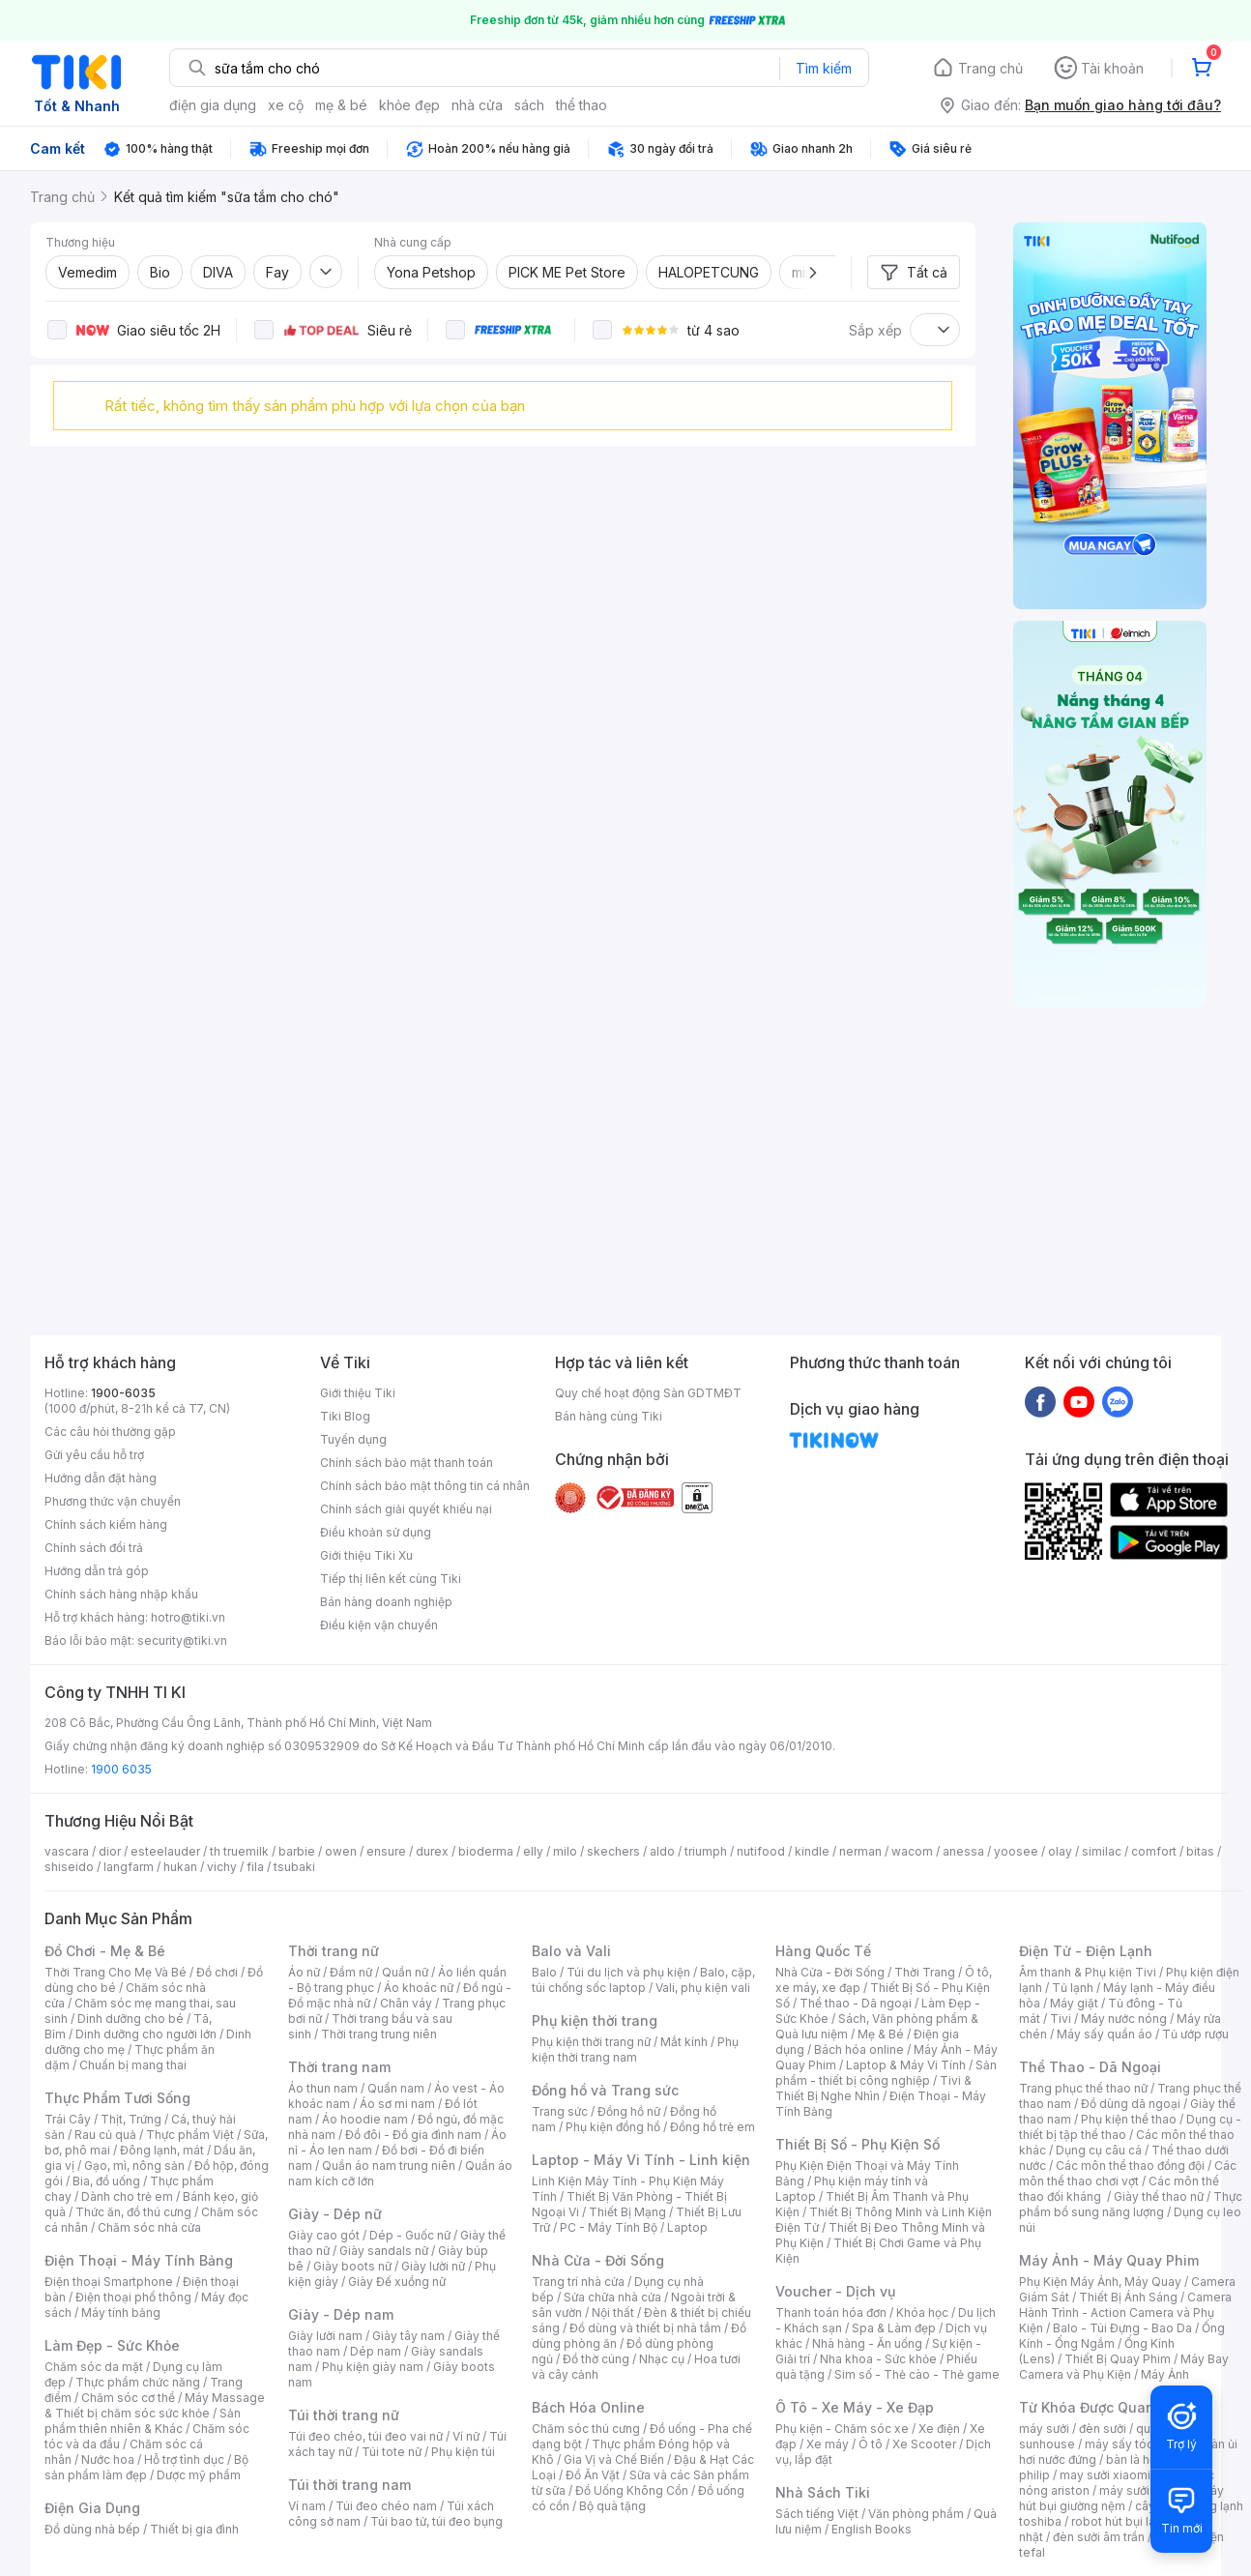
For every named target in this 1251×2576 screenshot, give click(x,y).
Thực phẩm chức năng (137, 2382)
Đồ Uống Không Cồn (631, 2490)
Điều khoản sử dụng (375, 1532)
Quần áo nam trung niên (388, 2165)
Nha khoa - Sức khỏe (878, 2359)
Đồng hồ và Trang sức (605, 2090)
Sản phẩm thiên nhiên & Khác (142, 2421)
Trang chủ (990, 68)
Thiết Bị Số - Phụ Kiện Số (857, 2144)
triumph (705, 1851)
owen (341, 1851)
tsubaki (294, 1866)
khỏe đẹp (409, 105)
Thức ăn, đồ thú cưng (133, 2212)
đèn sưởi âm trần (1099, 2537)
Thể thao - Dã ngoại (856, 2003)
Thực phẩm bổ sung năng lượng (1130, 2204)
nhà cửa (477, 105)
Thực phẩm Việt (190, 2134)
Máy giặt (1074, 2003)
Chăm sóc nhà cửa (149, 2227)
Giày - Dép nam (340, 2314)
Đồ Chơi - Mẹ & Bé (104, 1951)
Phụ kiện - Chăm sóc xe (842, 2428)
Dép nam (375, 2351)
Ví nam (307, 2506)
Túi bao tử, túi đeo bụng (436, 2521)
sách (529, 105)
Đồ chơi (217, 1972)
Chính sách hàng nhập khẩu (121, 1594)
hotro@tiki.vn (188, 1617)
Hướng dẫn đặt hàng (100, 1478)
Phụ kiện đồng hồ (613, 2127)
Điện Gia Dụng (92, 2508)
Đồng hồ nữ (628, 2111)
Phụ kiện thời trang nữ (591, 2041)
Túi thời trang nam (349, 2484)
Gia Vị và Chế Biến (614, 2459)
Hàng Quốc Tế (823, 1951)
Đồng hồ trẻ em (712, 2127)
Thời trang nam (339, 2067)
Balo (544, 1972)
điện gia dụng (212, 105)
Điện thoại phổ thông (133, 2297)
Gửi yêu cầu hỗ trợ (94, 1455)
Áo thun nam (323, 2088)
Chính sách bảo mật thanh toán (406, 1462)
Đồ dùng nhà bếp (92, 2529)
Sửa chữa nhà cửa (612, 2297)
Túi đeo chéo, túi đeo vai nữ (365, 2436)
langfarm (128, 1866)
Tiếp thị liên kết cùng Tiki (390, 1578)
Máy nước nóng (1124, 2018)
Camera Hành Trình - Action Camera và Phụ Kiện (1125, 2312)
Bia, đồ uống (106, 2181)
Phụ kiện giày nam (372, 2366)
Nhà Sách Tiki (822, 2492)
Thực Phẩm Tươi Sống (117, 2098)
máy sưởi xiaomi (1144, 2490)
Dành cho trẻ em (127, 2196)
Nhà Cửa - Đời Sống (598, 2260)
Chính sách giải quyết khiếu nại (406, 1509)
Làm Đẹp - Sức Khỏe (112, 2345)
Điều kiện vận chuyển (379, 1625)
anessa (963, 1851)
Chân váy (406, 2003)
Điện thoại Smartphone (108, 2281)
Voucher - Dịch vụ (835, 2291)
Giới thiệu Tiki (357, 1393)
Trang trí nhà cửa (578, 2281)
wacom (912, 1851)
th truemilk (239, 1851)
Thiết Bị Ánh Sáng (1128, 2297)
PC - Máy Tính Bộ (608, 2227)
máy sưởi (1044, 2428)
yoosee (1016, 1851)
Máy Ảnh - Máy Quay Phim (1109, 2260)
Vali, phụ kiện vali (702, 1987)
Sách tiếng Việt (816, 2513)
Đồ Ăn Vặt (593, 2475)
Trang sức (560, 2111)
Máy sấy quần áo (1104, 2034)
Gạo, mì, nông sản (134, 2165)
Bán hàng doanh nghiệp (386, 1602)
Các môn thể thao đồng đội (1130, 2165)
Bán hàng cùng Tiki (608, 1416)
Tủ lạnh (1072, 1987)
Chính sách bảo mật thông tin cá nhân (425, 1485)
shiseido (69, 1866)
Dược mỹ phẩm (199, 2475)
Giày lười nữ (433, 2266)
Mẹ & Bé (881, 2034)
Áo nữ (304, 1972)
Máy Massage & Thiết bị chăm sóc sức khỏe (154, 2405)
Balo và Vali (571, 1951)
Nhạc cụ (661, 2359)
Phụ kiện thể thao (1129, 2119)
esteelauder (165, 1851)
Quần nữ (405, 1972)
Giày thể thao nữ (1159, 2196)
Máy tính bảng (120, 2312)
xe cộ (286, 105)
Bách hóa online (859, 2049)
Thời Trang (924, 1972)
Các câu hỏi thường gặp (110, 1431)
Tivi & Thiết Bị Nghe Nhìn (873, 2088)
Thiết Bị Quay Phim (1117, 2359)
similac (1101, 1851)
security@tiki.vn (182, 1640)
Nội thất (613, 2312)
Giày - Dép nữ (335, 2214)
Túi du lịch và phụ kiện (628, 1972)
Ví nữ (466, 2436)
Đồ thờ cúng (596, 2359)
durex (432, 1851)
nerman (860, 1851)
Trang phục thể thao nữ (1083, 2088)
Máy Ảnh (1165, 2374)
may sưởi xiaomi (1105, 2475)
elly (533, 1851)
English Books (871, 2529)
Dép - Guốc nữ (410, 2235)
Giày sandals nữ (383, 2250)
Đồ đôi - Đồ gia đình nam (413, 2134)
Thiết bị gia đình (194, 2529)
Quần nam (395, 2088)
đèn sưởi (1102, 2428)
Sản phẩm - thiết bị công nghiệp (886, 2073)
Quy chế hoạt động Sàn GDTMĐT (648, 1393)
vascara (66, 1851)
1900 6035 (121, 1769)
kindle (812, 1851)
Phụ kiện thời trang (594, 2020)
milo (565, 1851)
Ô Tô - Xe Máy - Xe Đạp (854, 2407)
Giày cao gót (324, 2235)
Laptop (687, 2227)
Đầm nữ (351, 1972)
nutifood (761, 1851)
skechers (613, 1851)
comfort (1154, 1851)
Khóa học (922, 2312)
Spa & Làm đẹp (894, 2328)
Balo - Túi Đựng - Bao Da (1122, 2328)
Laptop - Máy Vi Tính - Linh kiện (641, 2160)
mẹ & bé (341, 105)
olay (1060, 1851)
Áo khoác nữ (418, 1987)
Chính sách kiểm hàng (105, 1524)
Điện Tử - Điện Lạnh (1085, 1951)
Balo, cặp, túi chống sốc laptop (643, 1980)
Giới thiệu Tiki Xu (366, 1555)
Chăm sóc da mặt (93, 2366)
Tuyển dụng (353, 1439)
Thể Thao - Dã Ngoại (1090, 2067)
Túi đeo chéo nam (386, 2506)
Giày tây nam (408, 2335)
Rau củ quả (105, 2134)
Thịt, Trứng (131, 2119)
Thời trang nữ (333, 1951)
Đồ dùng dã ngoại (1130, 2103)
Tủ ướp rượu (1195, 2034)
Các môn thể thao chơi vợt (1127, 2173)
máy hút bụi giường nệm (1121, 2498)
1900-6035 (123, 1393)
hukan (180, 1866)
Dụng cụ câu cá (1099, 2150)
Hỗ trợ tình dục (184, 2459)
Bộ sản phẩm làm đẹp (146, 2467)
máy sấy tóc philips (1139, 2444)
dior (110, 1851)
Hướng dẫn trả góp (96, 1571)
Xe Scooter (924, 2444)
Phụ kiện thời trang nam (635, 2049)
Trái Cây (67, 2119)
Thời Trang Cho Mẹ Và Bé (115, 1972)
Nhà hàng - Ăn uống (867, 2343)
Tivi (1060, 2018)
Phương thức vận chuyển (112, 1501)
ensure (386, 1851)
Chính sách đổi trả (93, 1547)
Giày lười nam (325, 2335)
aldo (662, 1851)
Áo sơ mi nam (397, 2103)
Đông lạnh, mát (162, 2150)
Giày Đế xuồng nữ (397, 2281)
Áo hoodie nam (365, 2119)
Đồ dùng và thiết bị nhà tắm (645, 2328)
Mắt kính (684, 2041)
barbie (296, 1851)
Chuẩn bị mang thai (133, 2065)
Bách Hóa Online (588, 2407)
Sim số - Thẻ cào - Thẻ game (917, 2374)
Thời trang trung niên (379, 2034)
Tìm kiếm (824, 68)
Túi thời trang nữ (343, 2415)
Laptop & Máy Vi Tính (906, 2065)
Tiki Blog (345, 1416)
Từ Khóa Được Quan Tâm (1103, 2407)
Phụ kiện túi (463, 2451)
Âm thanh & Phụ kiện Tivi (1087, 1972)
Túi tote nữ (392, 2451)
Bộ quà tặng (612, 2506)
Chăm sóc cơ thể (128, 2397)
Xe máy (827, 2444)
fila (255, 1866)
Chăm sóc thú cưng (586, 2428)
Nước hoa (107, 2459)
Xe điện (939, 2428)
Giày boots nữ (352, 2266)
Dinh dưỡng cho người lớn (146, 2034)
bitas (1200, 1851)
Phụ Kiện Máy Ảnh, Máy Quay (1100, 2281)
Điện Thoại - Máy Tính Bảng (138, 2260)
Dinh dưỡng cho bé (130, 2018)
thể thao (581, 105)
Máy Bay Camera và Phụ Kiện (1124, 2367)
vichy (222, 1866)
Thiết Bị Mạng (627, 2212)
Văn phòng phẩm (916, 2513)
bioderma (485, 1851)
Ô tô (870, 2444)
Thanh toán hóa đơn (831, 2312)
